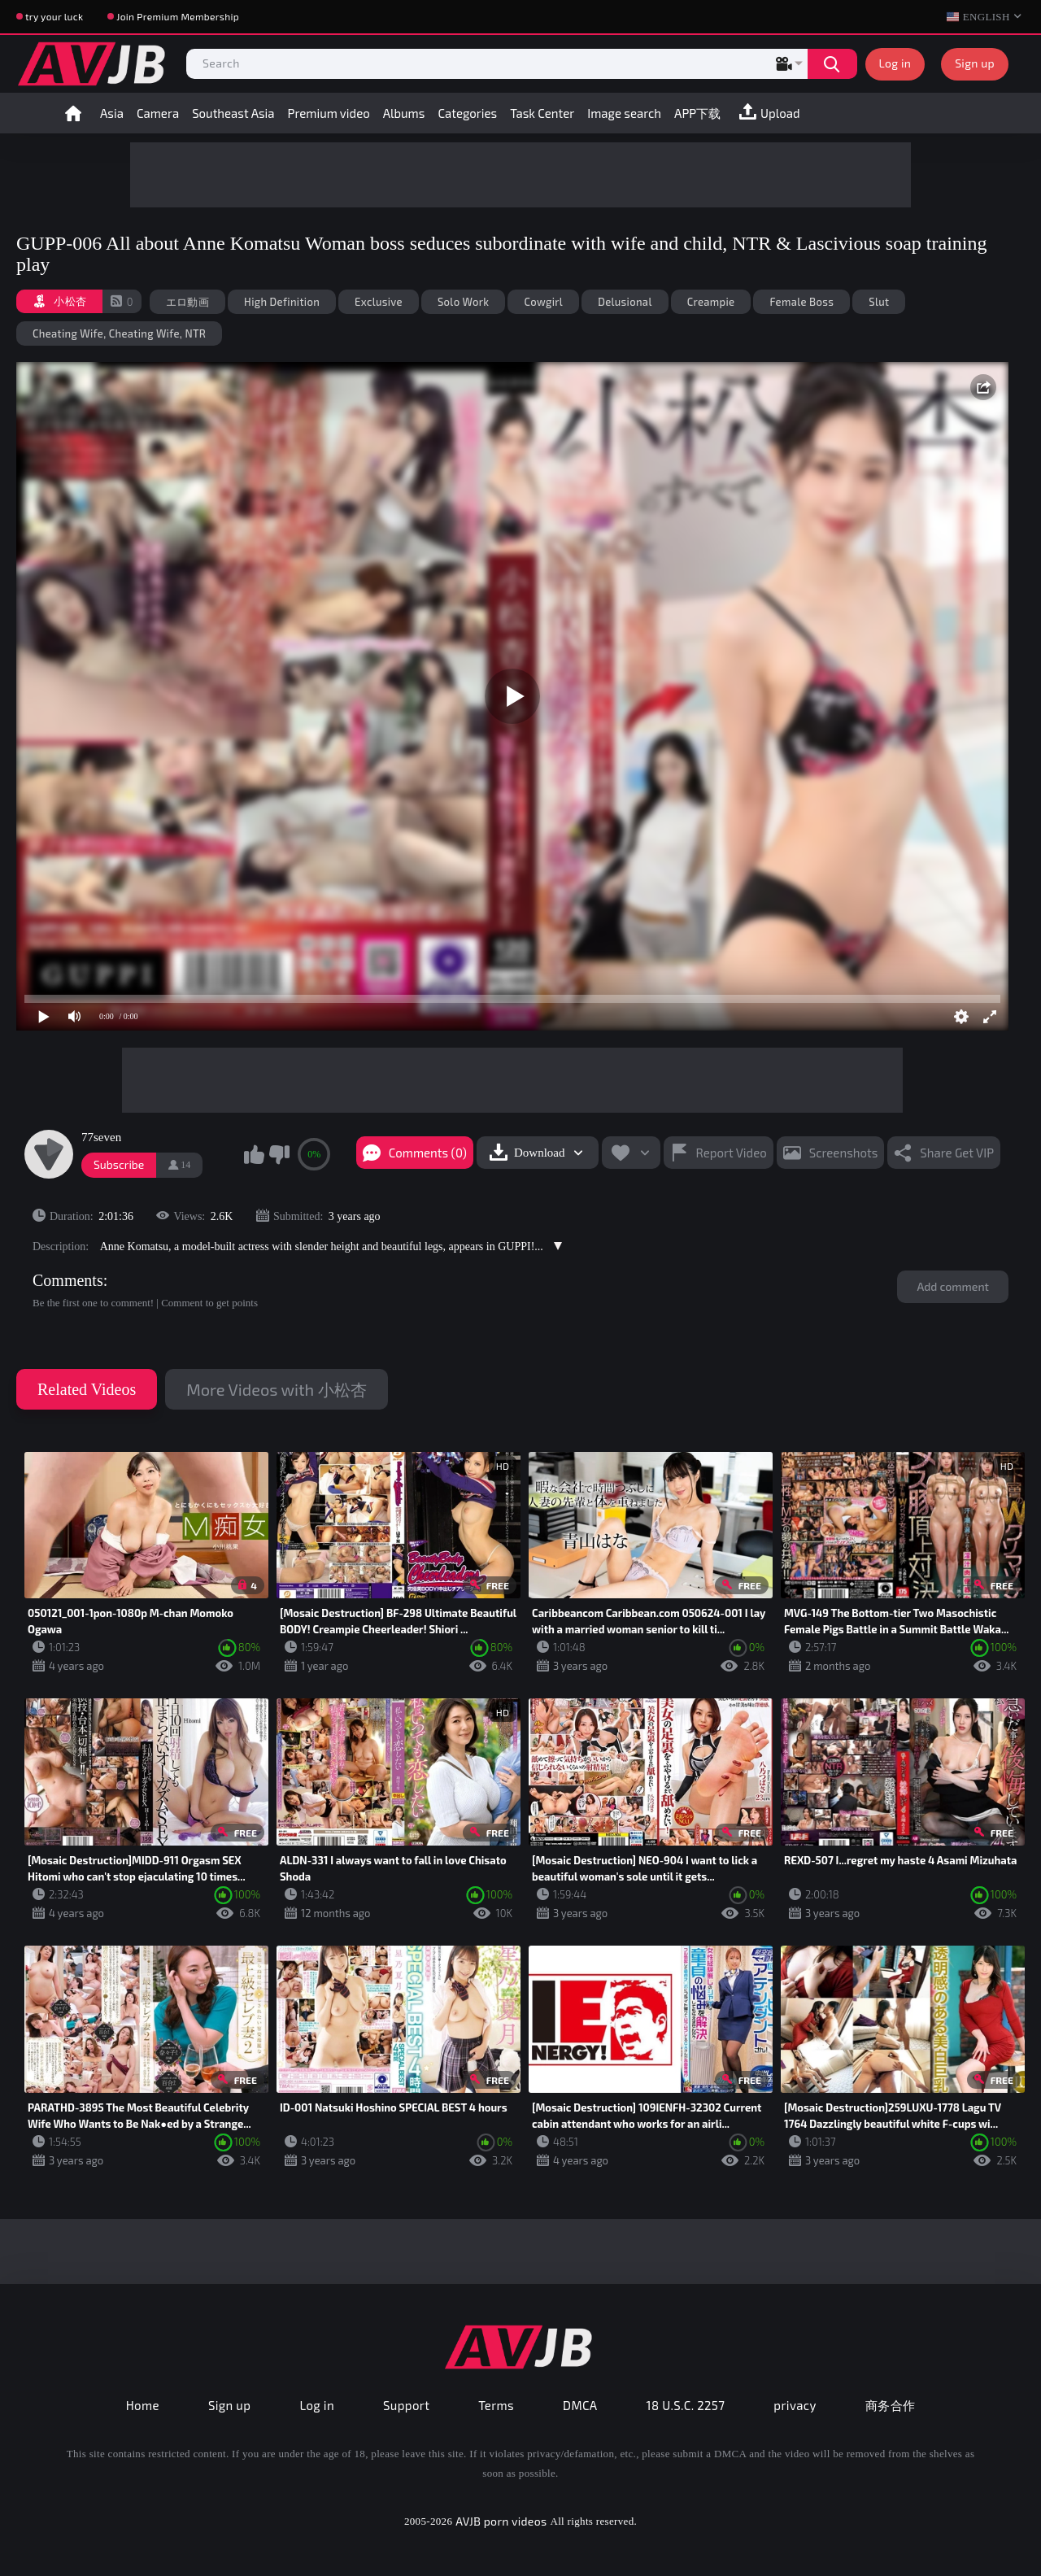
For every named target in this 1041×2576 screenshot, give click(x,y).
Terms (496, 2405)
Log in (895, 63)
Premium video (329, 113)
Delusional (625, 301)
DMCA (580, 2405)
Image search (624, 113)
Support (406, 2405)
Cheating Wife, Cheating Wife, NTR (119, 333)
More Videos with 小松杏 (276, 1389)
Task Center (542, 113)
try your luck (54, 16)
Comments (68, 1280)
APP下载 (697, 113)
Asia (112, 113)
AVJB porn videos (501, 2521)
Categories (467, 113)
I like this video (253, 1154)
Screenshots (843, 1152)
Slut (879, 301)
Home (73, 113)
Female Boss (801, 301)
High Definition (282, 301)
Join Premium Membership (177, 16)
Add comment (953, 1286)
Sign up (975, 63)
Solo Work (463, 301)
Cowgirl (543, 301)
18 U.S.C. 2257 (686, 2405)
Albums (404, 113)
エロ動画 (187, 301)
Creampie (711, 301)
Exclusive (379, 301)
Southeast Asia (233, 113)
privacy (794, 2405)
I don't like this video (279, 1154)
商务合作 (890, 2405)
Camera (158, 113)
